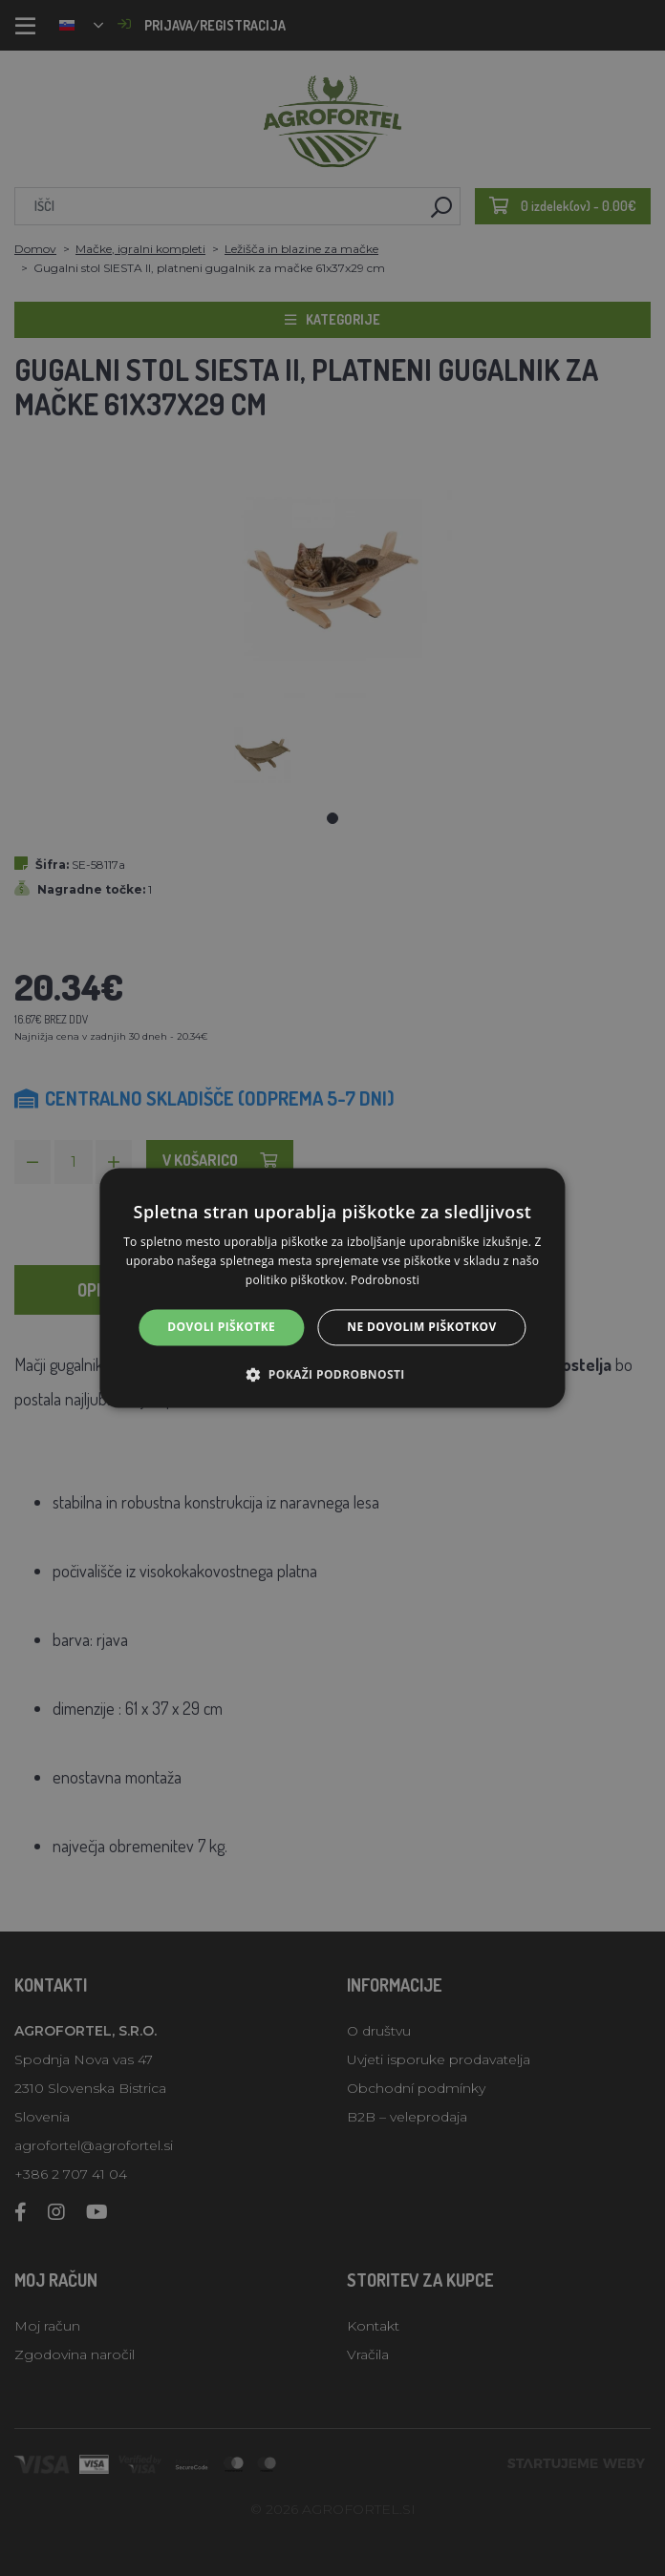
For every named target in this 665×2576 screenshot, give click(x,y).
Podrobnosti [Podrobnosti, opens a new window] (385, 1280)
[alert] (332, 1288)
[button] (332, 1374)
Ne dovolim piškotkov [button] (421, 1327)
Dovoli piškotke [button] (221, 1327)
